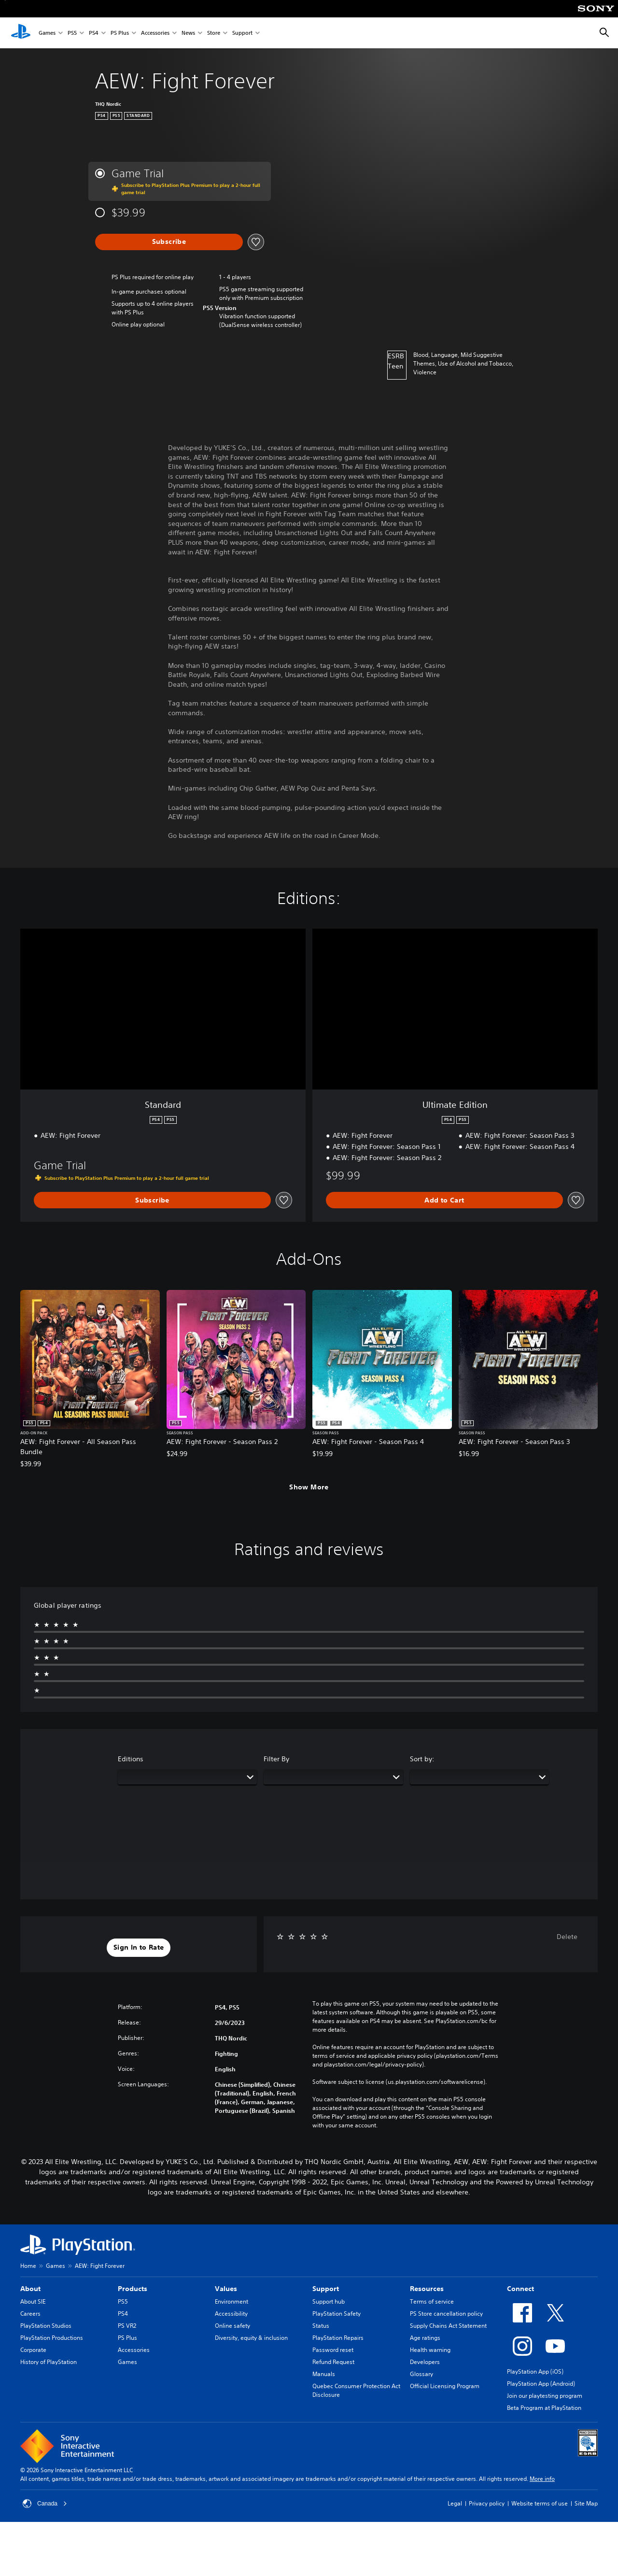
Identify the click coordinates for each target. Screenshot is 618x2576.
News (188, 33)
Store (213, 33)
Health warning (430, 2350)
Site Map (586, 2503)
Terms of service (432, 2301)
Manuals (323, 2374)
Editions (130, 1759)
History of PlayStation (48, 2362)
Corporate (33, 2350)
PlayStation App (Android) (541, 2383)
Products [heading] (132, 2288)
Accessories (155, 33)
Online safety (232, 2325)
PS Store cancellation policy (446, 2313)
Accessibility (231, 2313)
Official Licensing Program (444, 2386)
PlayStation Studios (45, 2325)
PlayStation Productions (51, 2338)
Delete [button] (567, 1936)
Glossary (421, 2374)
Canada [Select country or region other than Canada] (45, 2503)
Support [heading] (325, 2288)
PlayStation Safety (336, 2313)
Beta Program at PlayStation (544, 2408)
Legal (455, 2503)
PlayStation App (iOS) (535, 2371)
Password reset (332, 2350)
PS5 (72, 33)
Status (320, 2325)
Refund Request (333, 2362)
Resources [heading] (427, 2288)
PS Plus (120, 33)
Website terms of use (539, 2503)
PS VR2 (127, 2325)
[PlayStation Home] (21, 33)
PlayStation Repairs (338, 2338)
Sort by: (422, 1759)
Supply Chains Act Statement (448, 2325)
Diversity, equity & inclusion (251, 2338)
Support (242, 33)
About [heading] (30, 2288)
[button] (138, 1948)
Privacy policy (487, 2503)
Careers (30, 2313)
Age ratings (425, 2338)
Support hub (328, 2301)
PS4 (93, 33)
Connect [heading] (520, 2288)
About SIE (32, 2301)
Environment (231, 2301)
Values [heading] (226, 2288)
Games (47, 33)
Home (28, 2266)
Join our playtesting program (544, 2396)
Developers (425, 2362)
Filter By (276, 1759)
